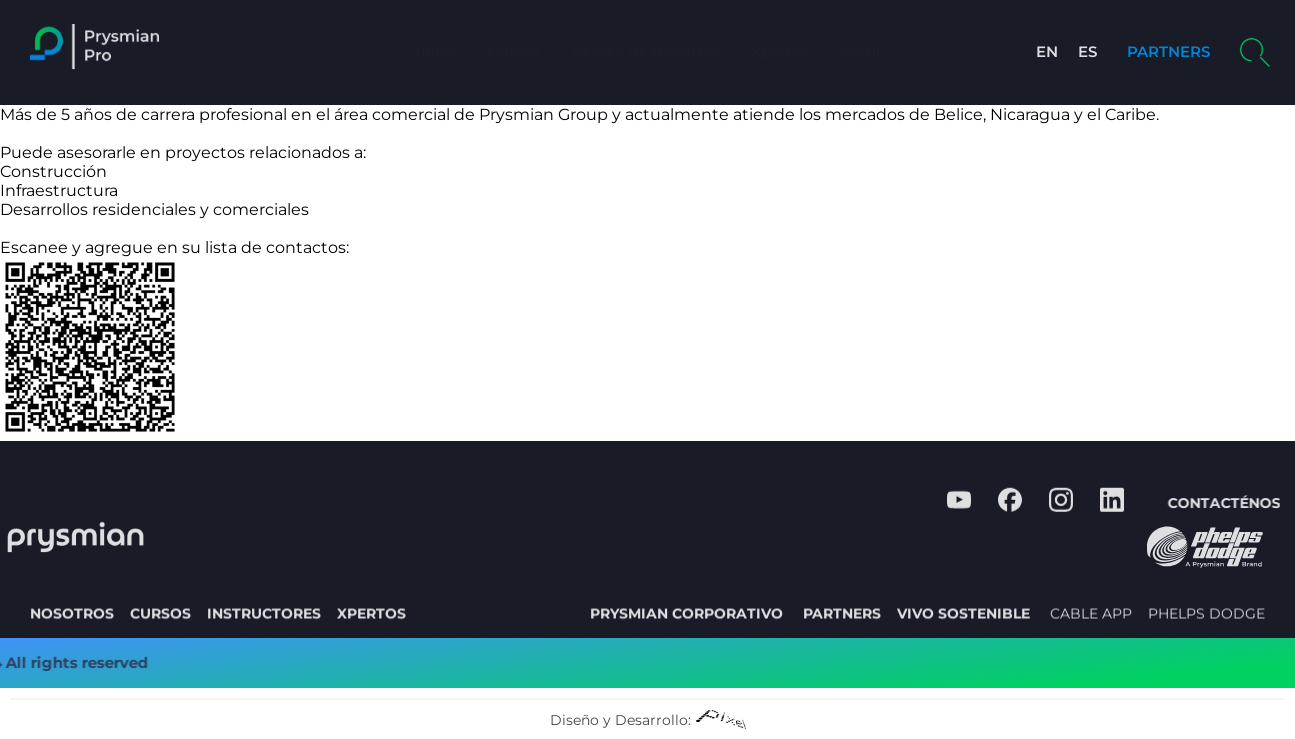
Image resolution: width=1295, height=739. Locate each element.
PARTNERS (1168, 51)
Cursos (514, 51)
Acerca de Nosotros (646, 51)
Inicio (437, 51)
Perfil (860, 51)
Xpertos (780, 51)
